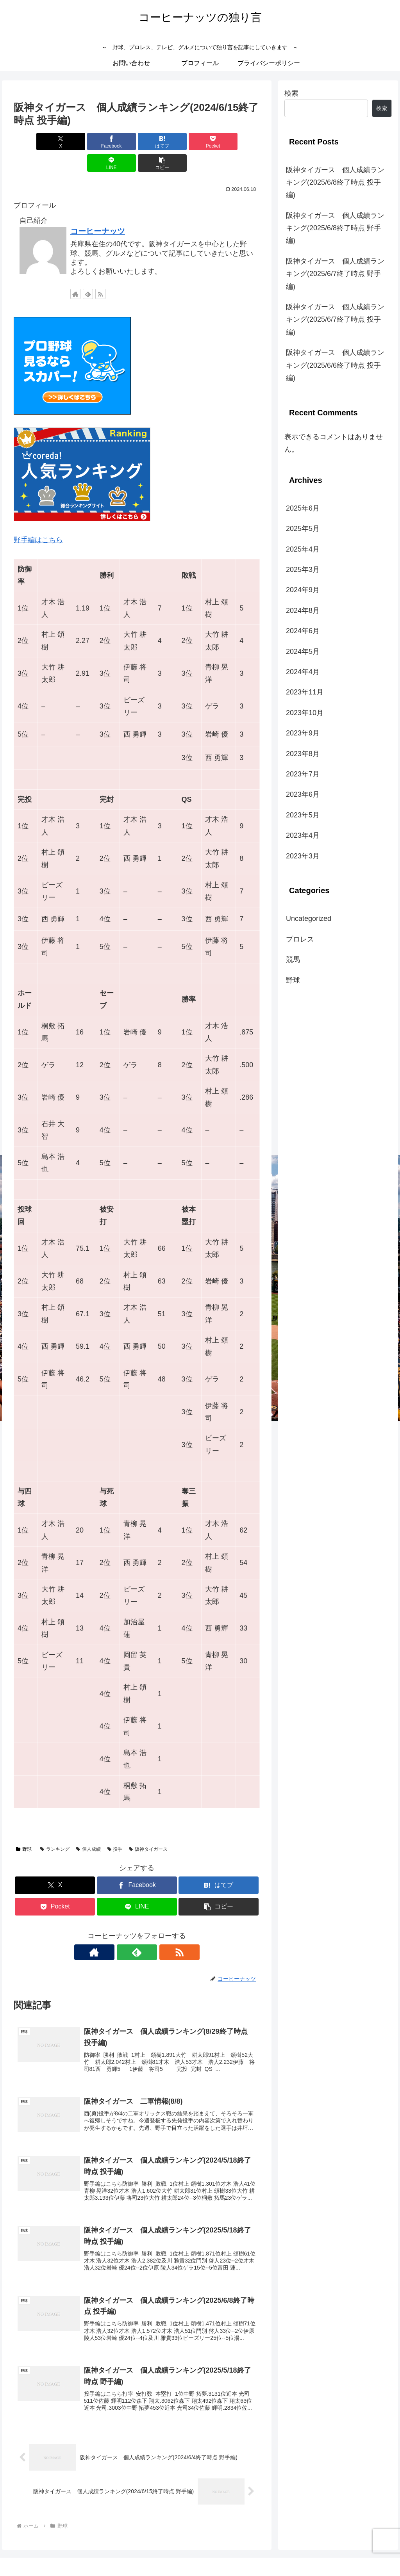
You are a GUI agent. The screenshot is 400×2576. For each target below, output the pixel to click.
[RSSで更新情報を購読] (100, 272)
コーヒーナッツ (97, 209)
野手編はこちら (38, 518)
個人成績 (88, 1827)
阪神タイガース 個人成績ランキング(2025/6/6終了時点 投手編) (335, 365)
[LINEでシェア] (199, 141)
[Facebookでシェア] (75, 141)
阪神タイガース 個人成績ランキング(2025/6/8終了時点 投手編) (335, 182)
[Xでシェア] (33, 141)
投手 (115, 1827)
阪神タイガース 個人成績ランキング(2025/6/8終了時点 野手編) (335, 228)
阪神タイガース (148, 1827)
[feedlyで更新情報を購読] (88, 272)
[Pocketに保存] (157, 141)
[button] (240, 141)
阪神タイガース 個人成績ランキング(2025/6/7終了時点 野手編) (335, 273)
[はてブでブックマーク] (116, 141)
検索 (291, 93)
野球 (24, 1827)
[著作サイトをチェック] (75, 272)
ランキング (55, 1827)
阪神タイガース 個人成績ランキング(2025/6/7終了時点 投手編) (335, 319)
